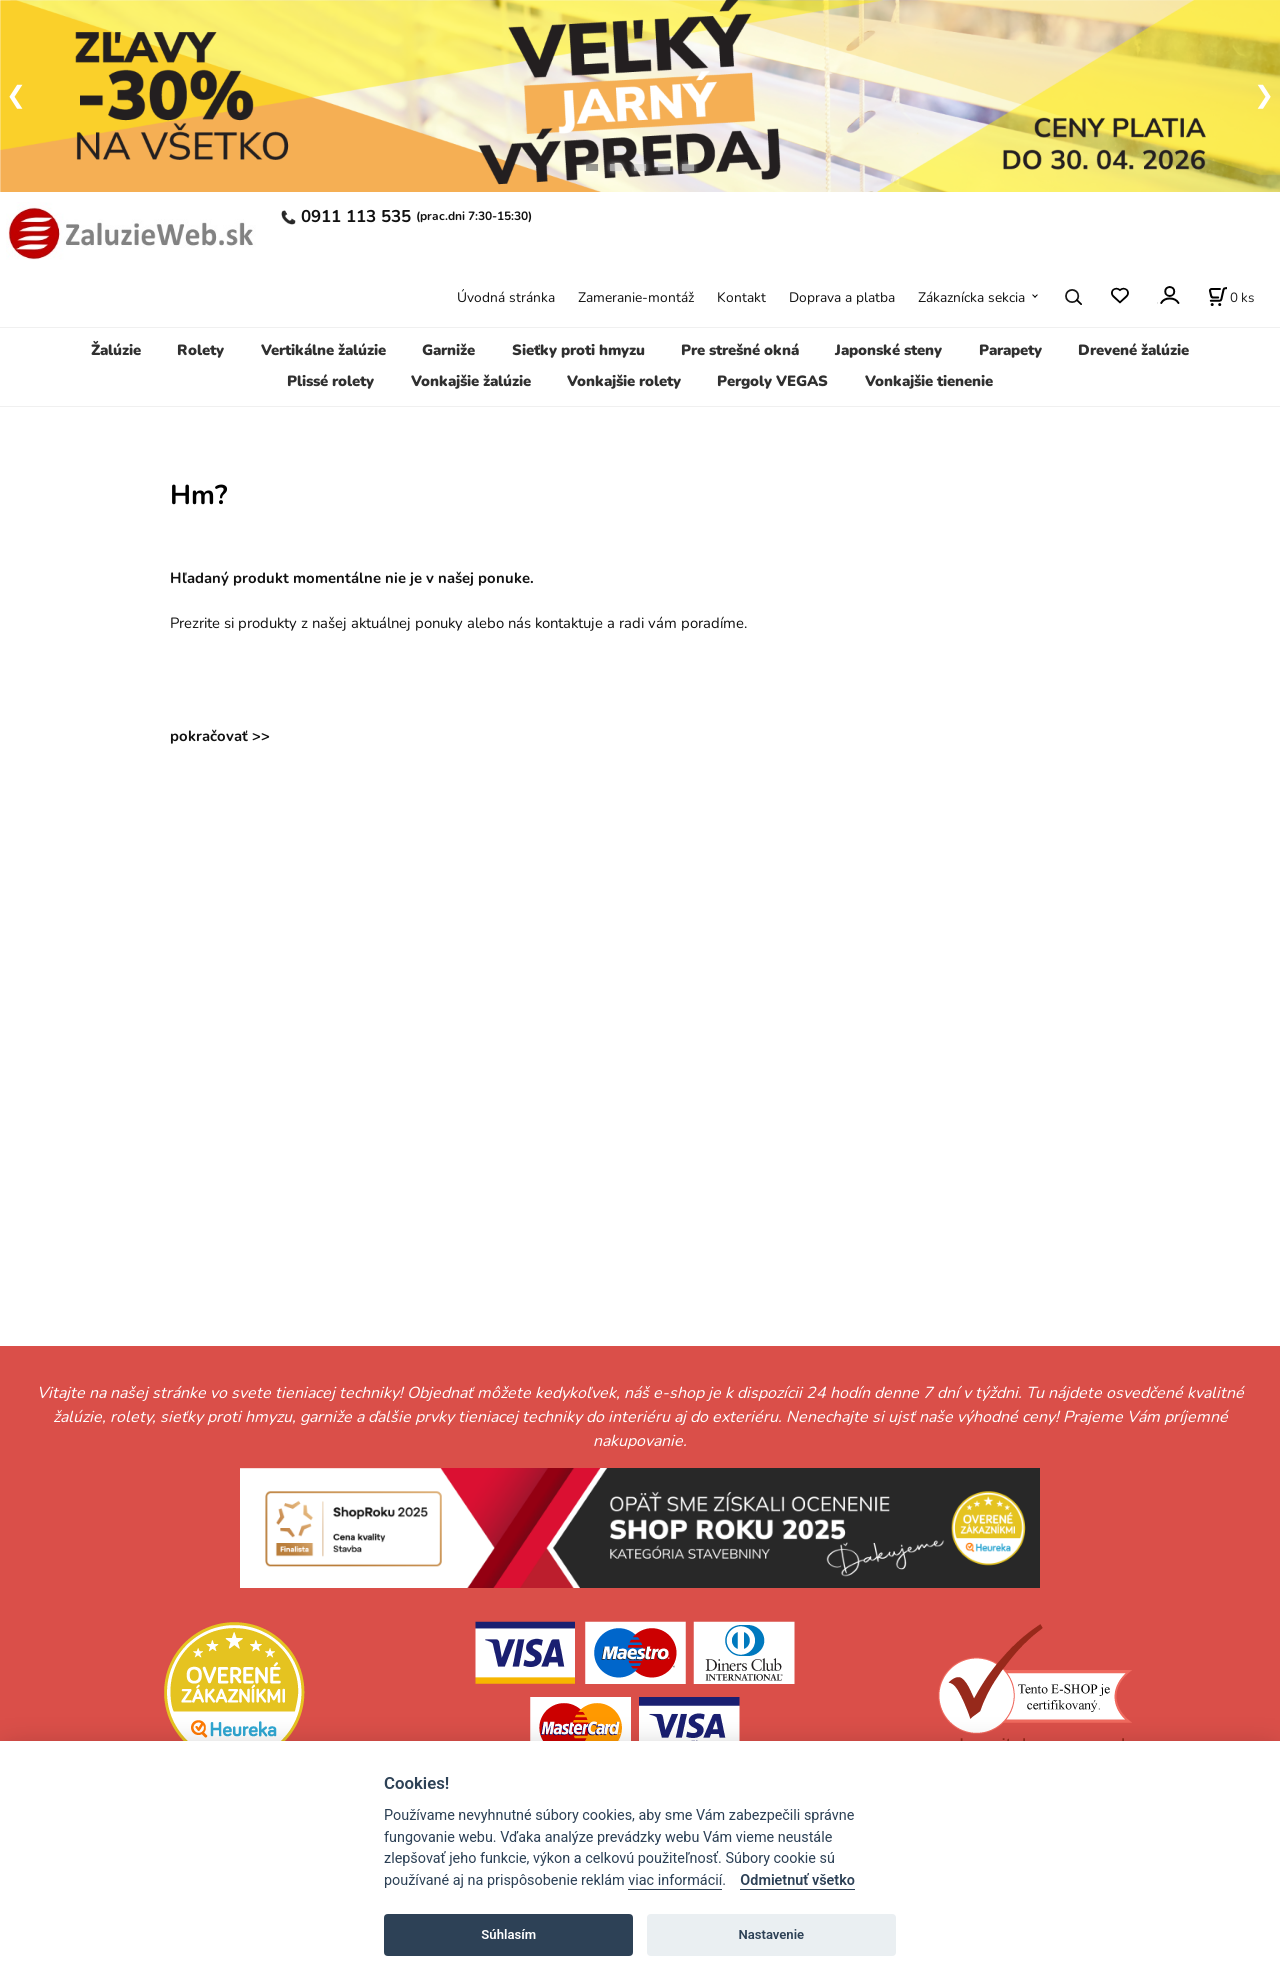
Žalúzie (116, 350)
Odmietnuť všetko (797, 1880)
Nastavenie (771, 1934)
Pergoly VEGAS (772, 381)
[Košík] (1231, 297)
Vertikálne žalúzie (323, 350)
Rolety (200, 350)
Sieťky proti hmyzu (578, 350)
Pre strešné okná (740, 350)
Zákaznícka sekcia (971, 297)
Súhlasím (508, 1934)
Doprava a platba (842, 297)
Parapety (1010, 350)
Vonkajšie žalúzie (471, 381)
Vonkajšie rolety (624, 381)
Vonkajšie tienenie (929, 381)
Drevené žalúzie (1133, 350)
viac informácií (675, 1880)
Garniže (448, 350)
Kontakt (741, 297)
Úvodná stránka (506, 297)
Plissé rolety (330, 381)
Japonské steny (888, 350)
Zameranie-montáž (636, 297)
